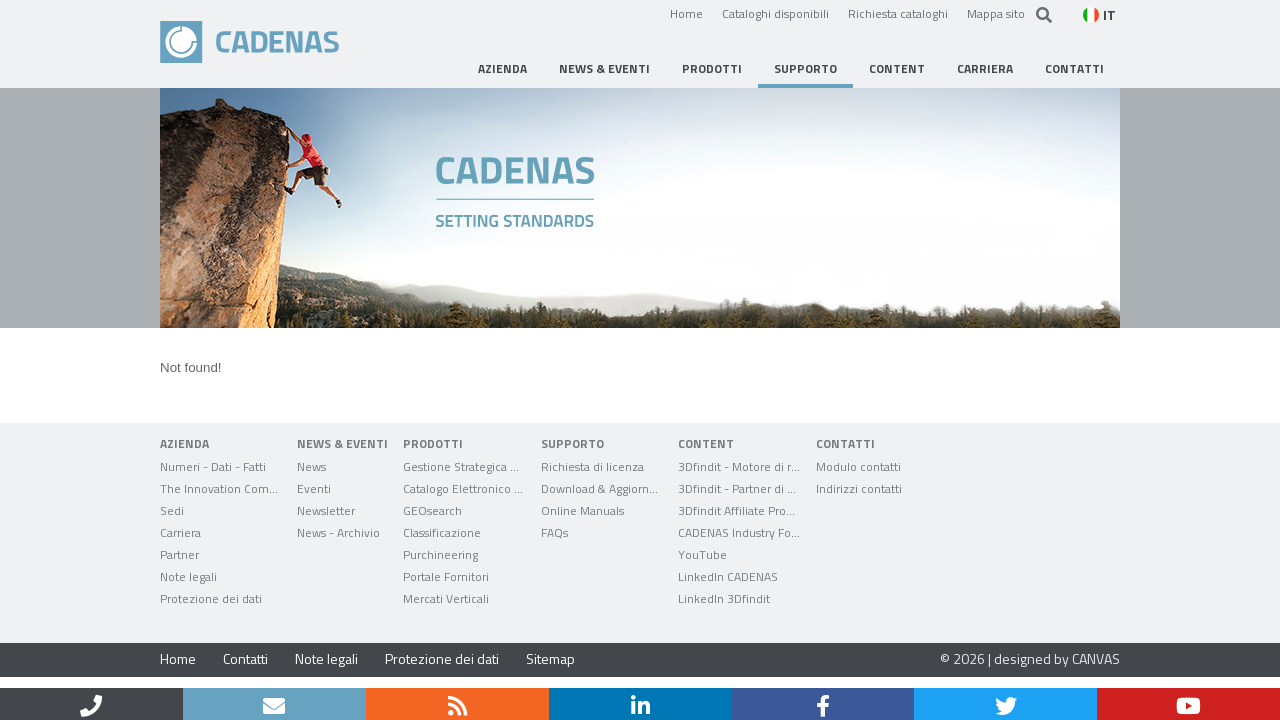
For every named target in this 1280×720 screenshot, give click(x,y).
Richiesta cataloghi (898, 13)
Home (686, 13)
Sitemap (550, 658)
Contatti (245, 658)
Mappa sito (996, 13)
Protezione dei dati (442, 658)
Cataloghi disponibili (775, 13)
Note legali (326, 658)
